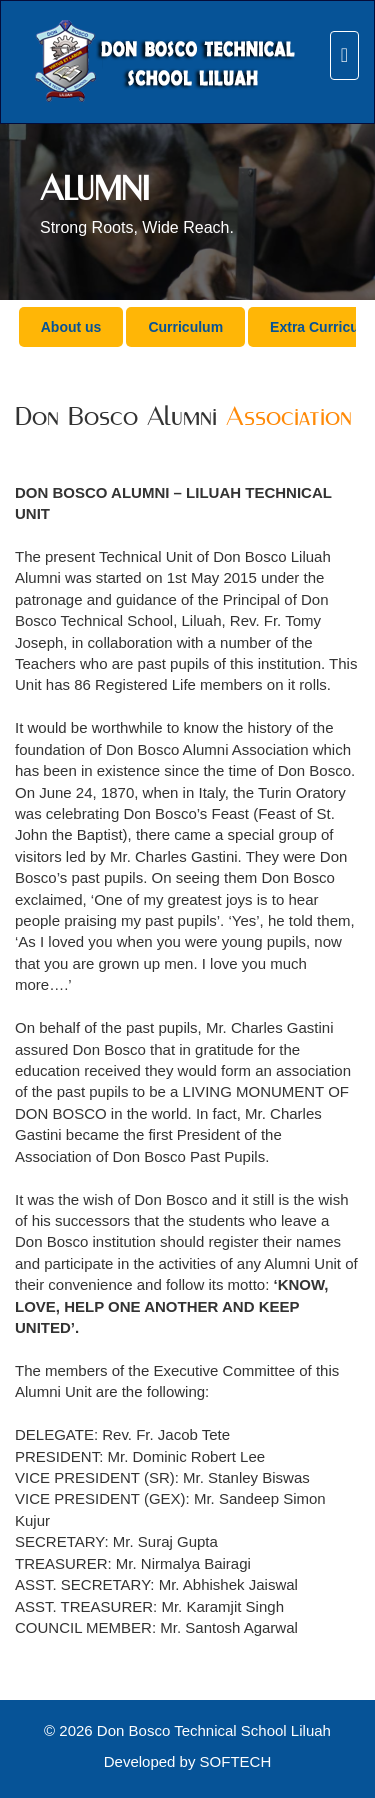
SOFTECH (236, 1761)
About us (71, 327)
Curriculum (185, 327)
